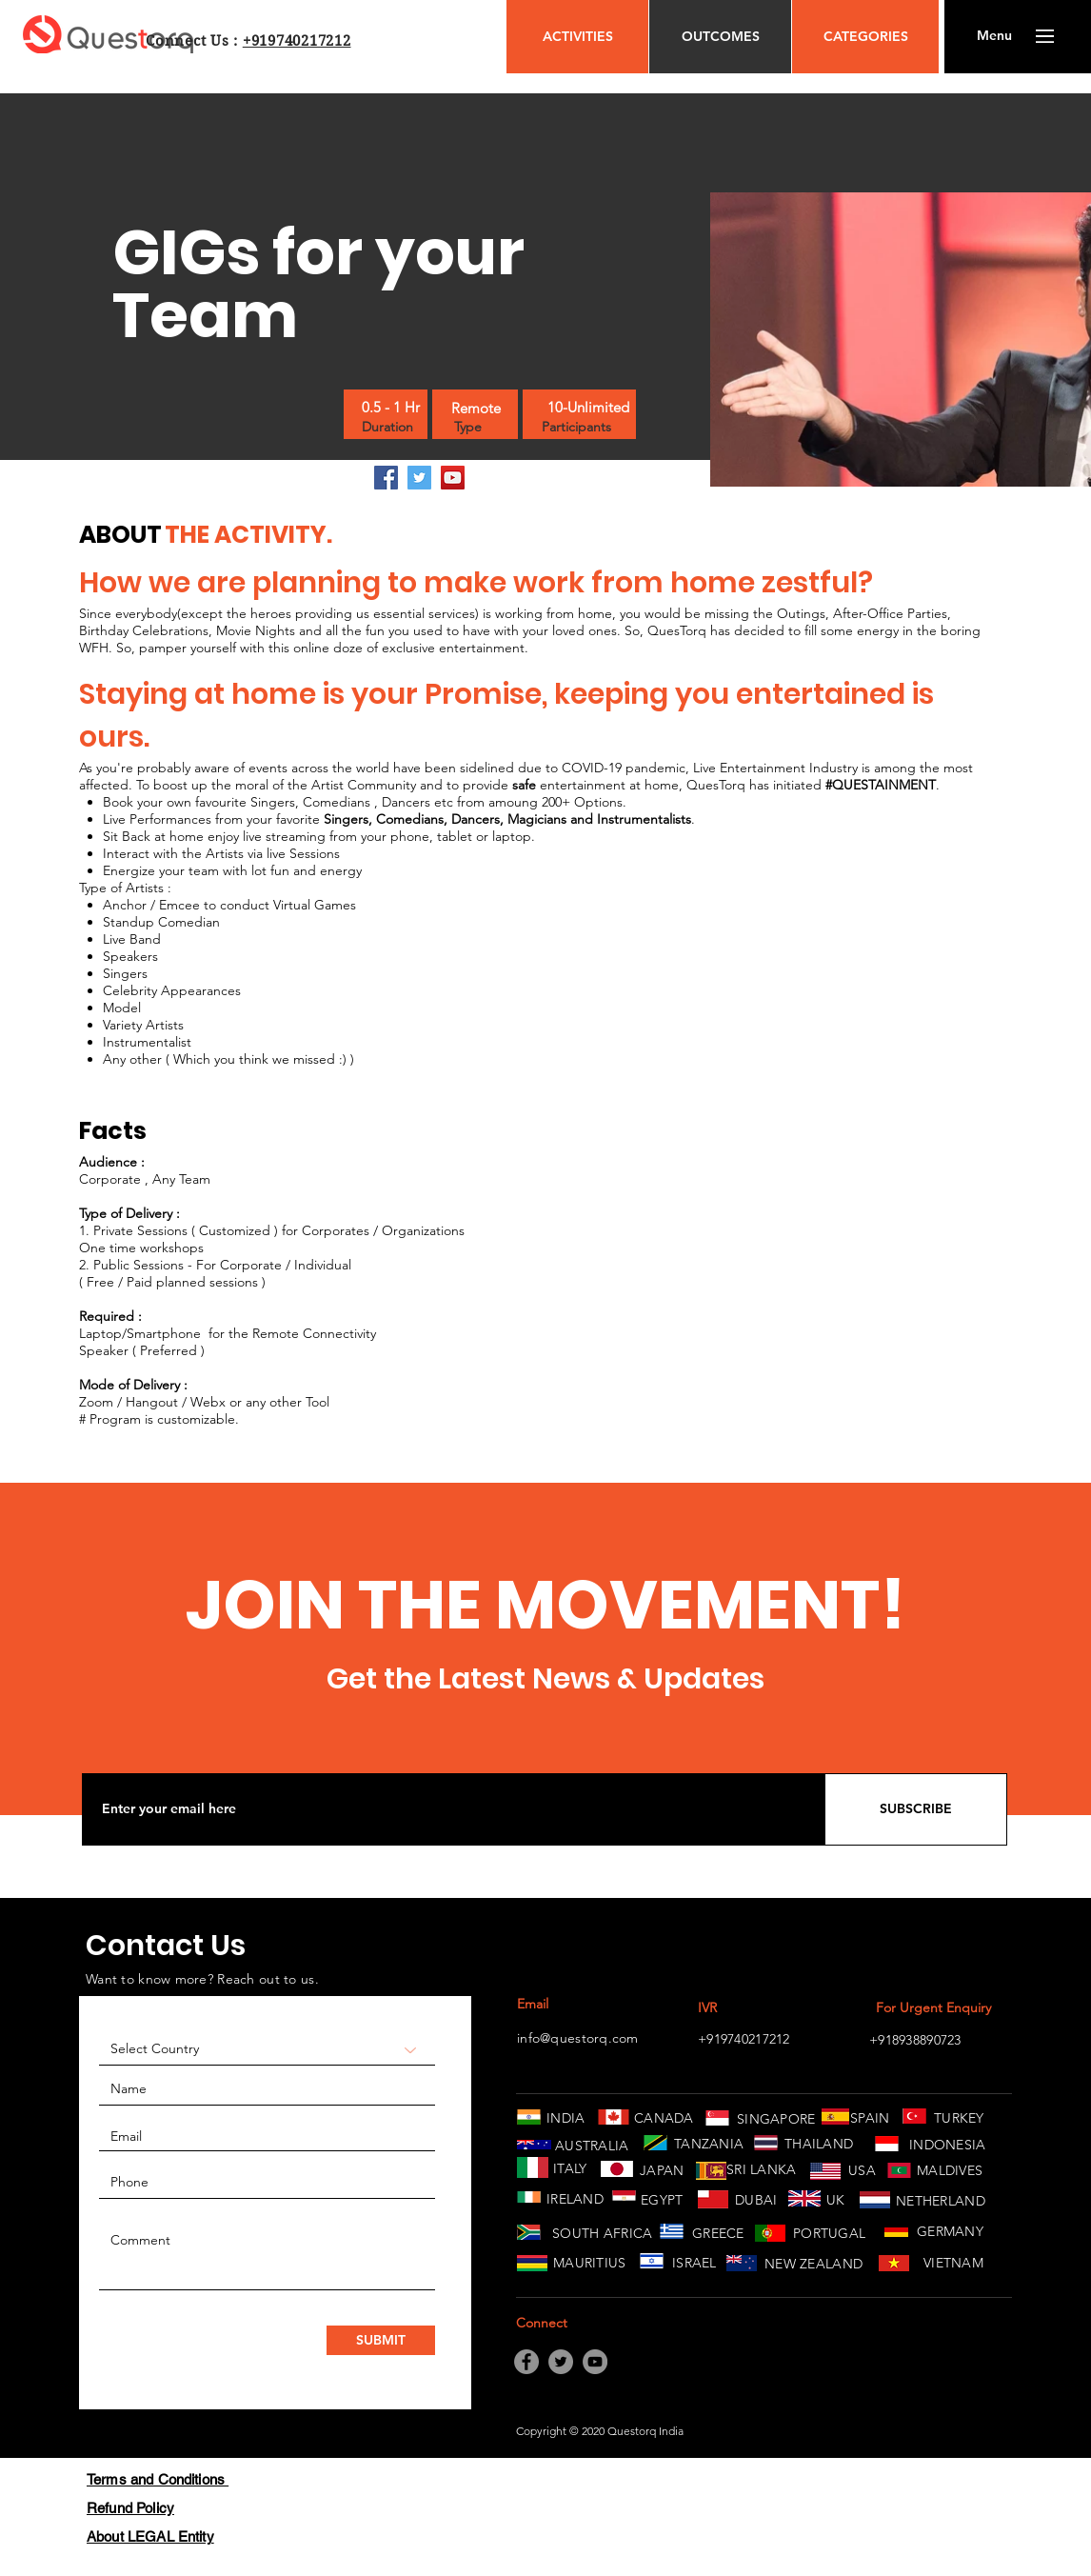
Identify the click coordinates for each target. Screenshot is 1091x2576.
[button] (994, 36)
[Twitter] (419, 477)
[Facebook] (386, 477)
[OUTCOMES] (720, 36)
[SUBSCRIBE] (915, 1809)
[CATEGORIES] (865, 36)
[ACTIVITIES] (577, 36)
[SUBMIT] (381, 2340)
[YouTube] (453, 477)
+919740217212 (297, 41)
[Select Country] (267, 2050)
